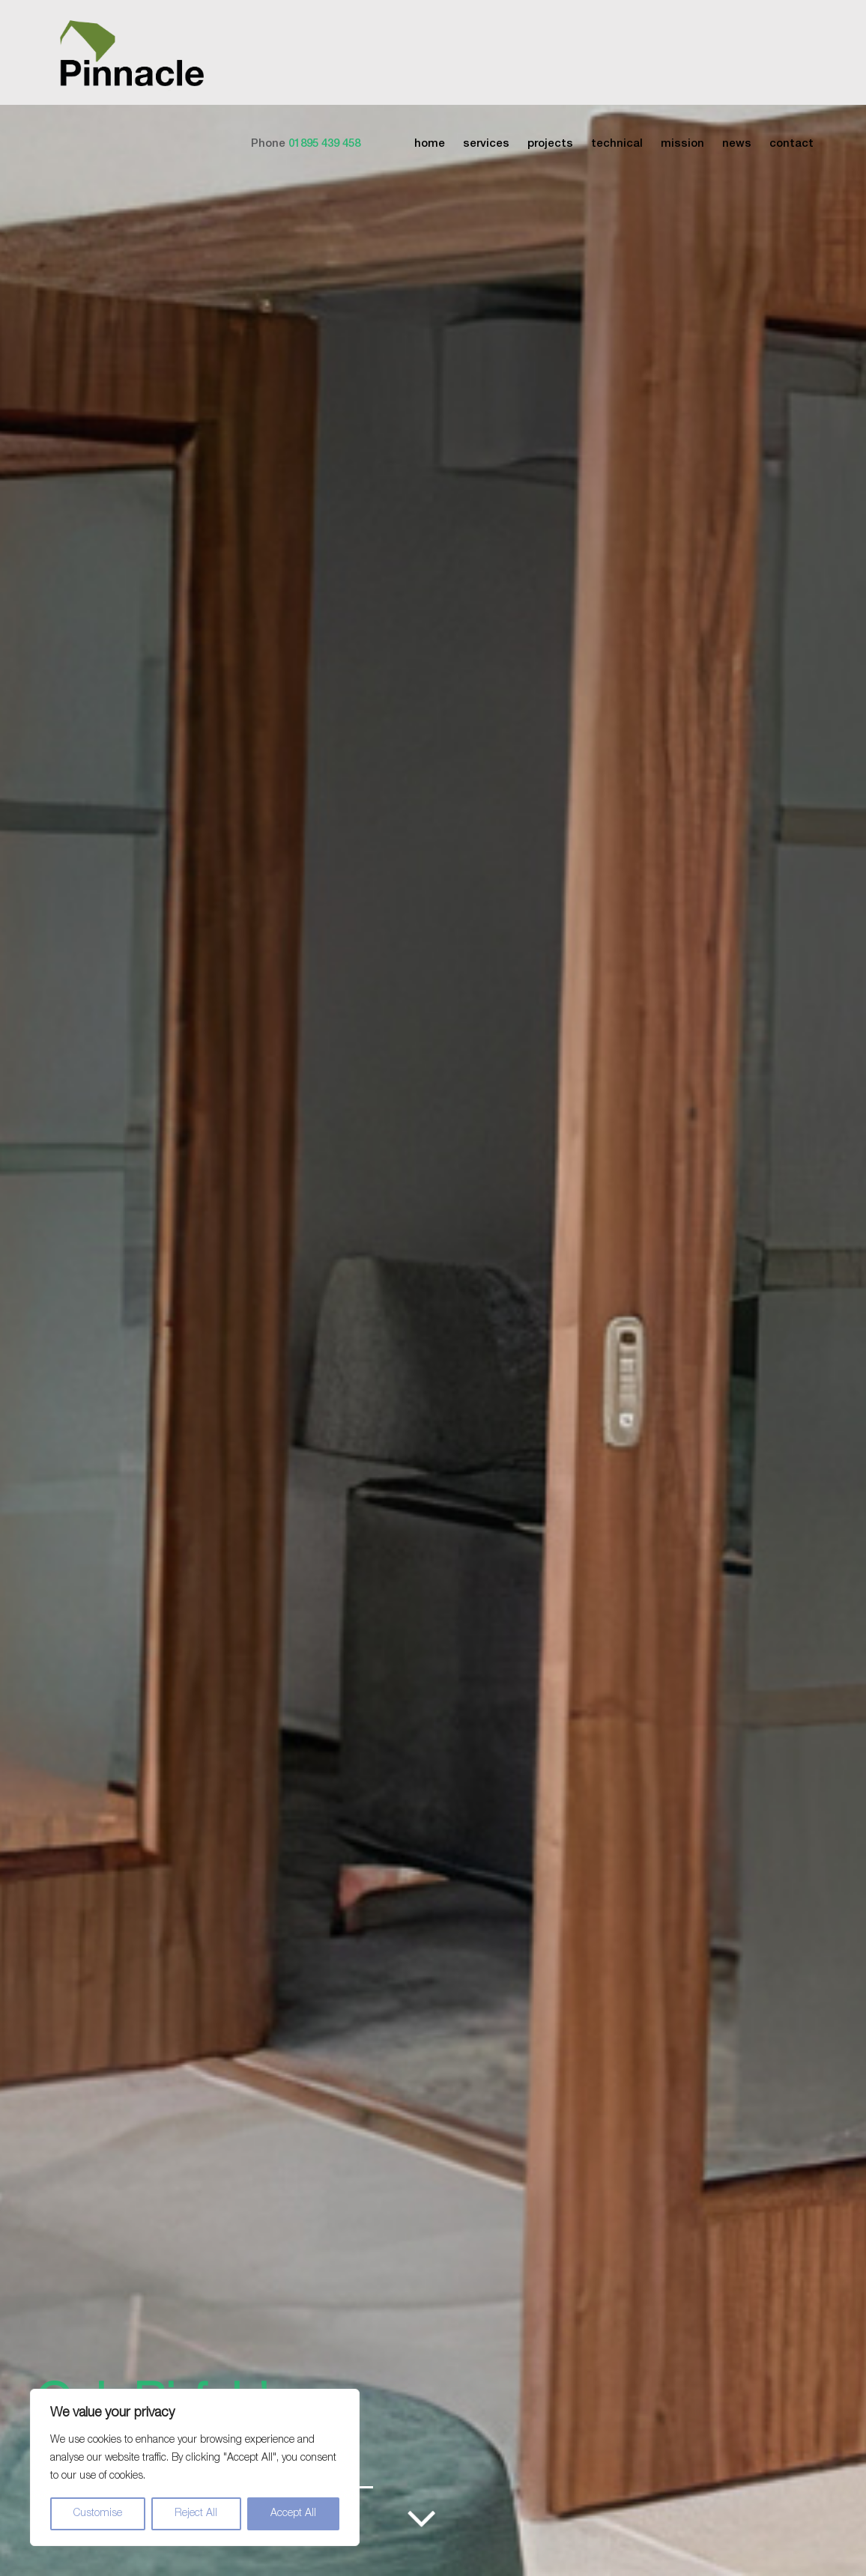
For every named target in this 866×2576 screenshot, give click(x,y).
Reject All (196, 2514)
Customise (97, 2514)
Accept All (293, 2514)
